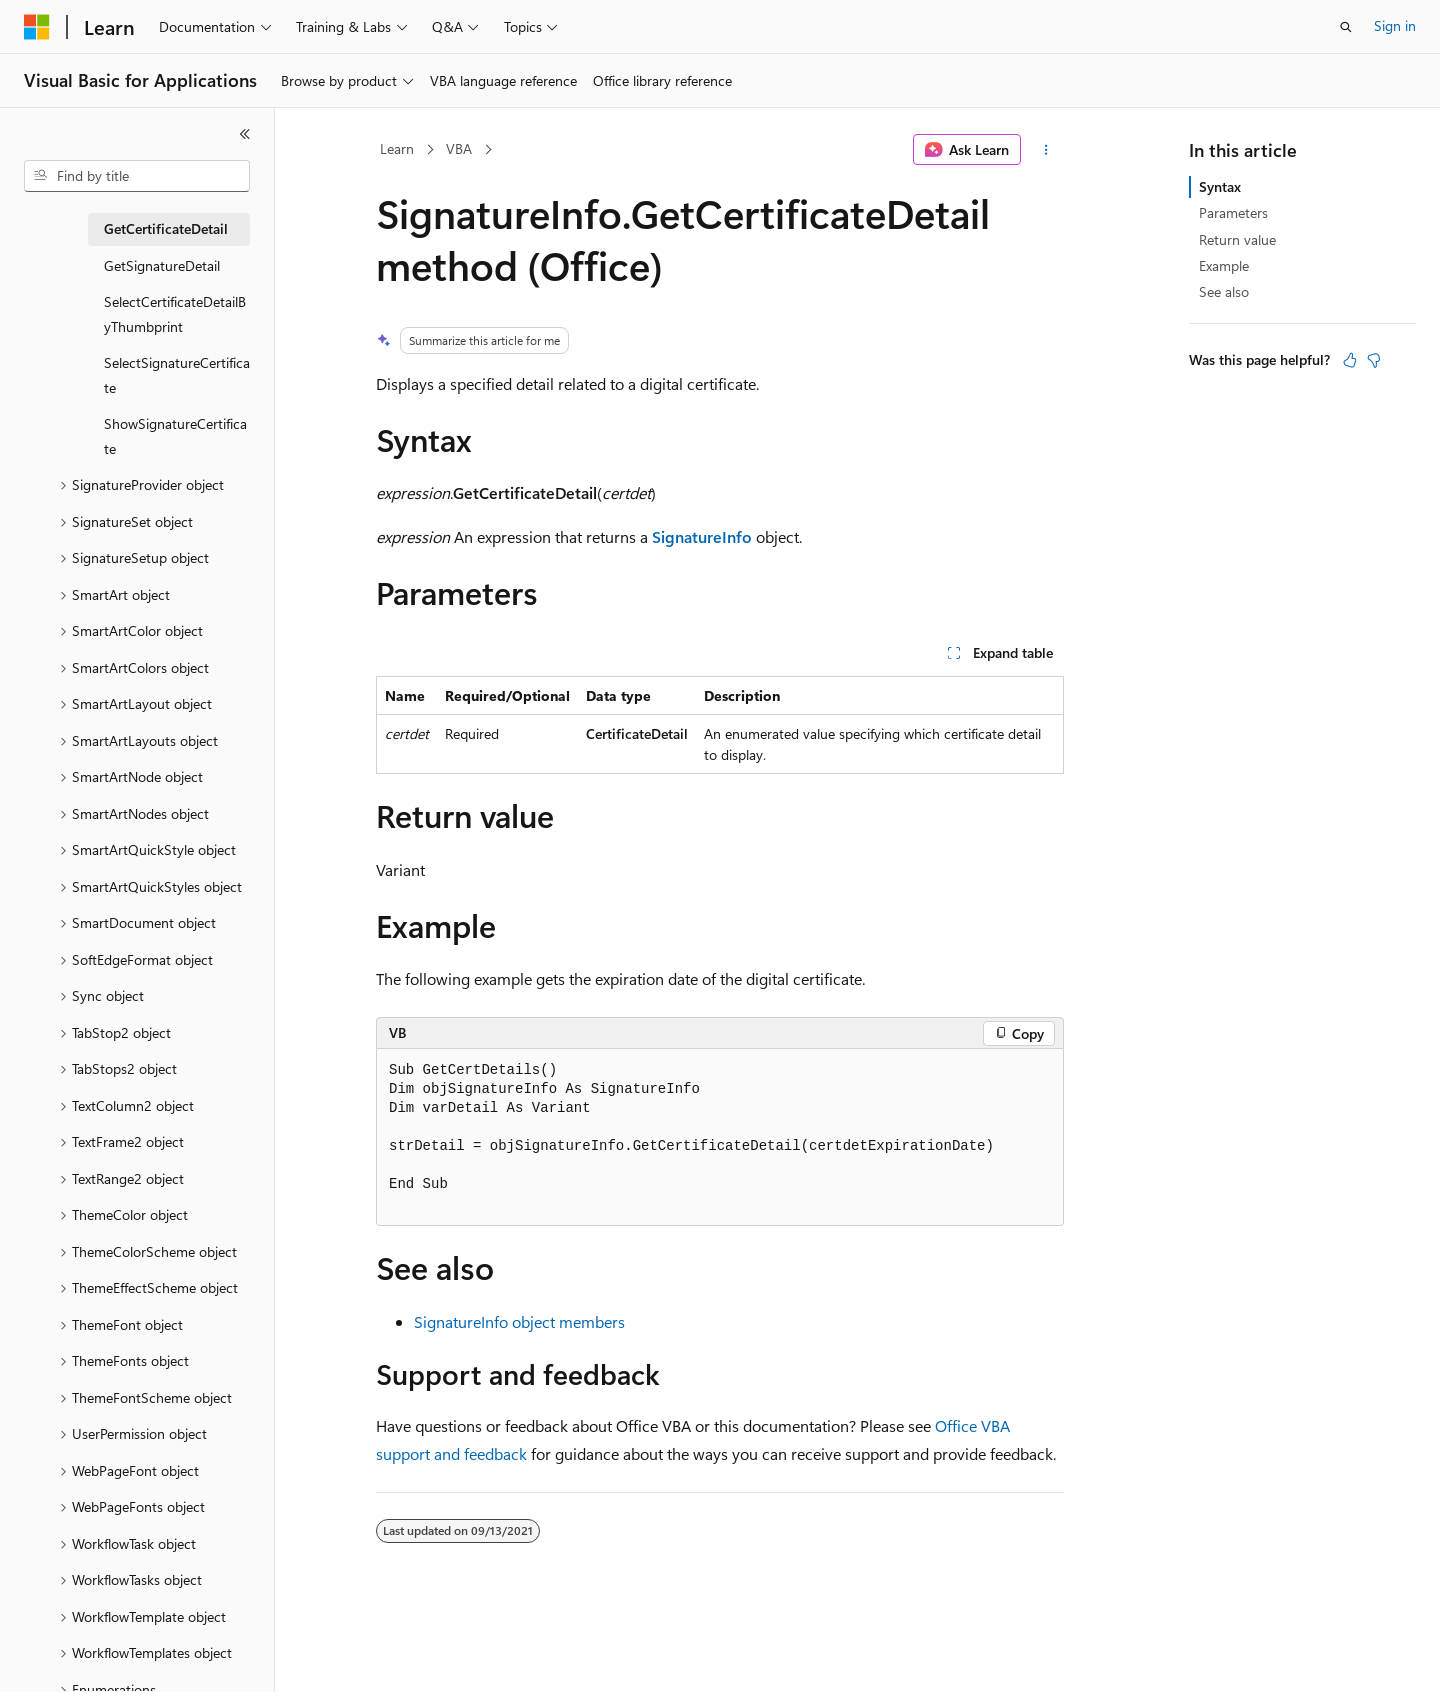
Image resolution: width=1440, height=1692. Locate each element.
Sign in (1395, 25)
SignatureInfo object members (519, 1321)
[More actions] (1046, 150)
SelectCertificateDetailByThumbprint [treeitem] (175, 314)
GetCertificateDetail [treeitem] (166, 228)
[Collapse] (245, 134)
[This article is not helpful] (1374, 360)
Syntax (1220, 186)
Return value (1237, 239)
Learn (397, 148)
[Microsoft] (37, 27)
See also (1224, 291)
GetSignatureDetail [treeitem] (162, 265)
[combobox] (137, 176)
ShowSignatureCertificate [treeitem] (175, 436)
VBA (459, 148)
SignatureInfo (702, 536)
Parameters (1233, 212)
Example (1224, 265)
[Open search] (1346, 27)
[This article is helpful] (1350, 360)
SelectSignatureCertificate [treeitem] (177, 375)
